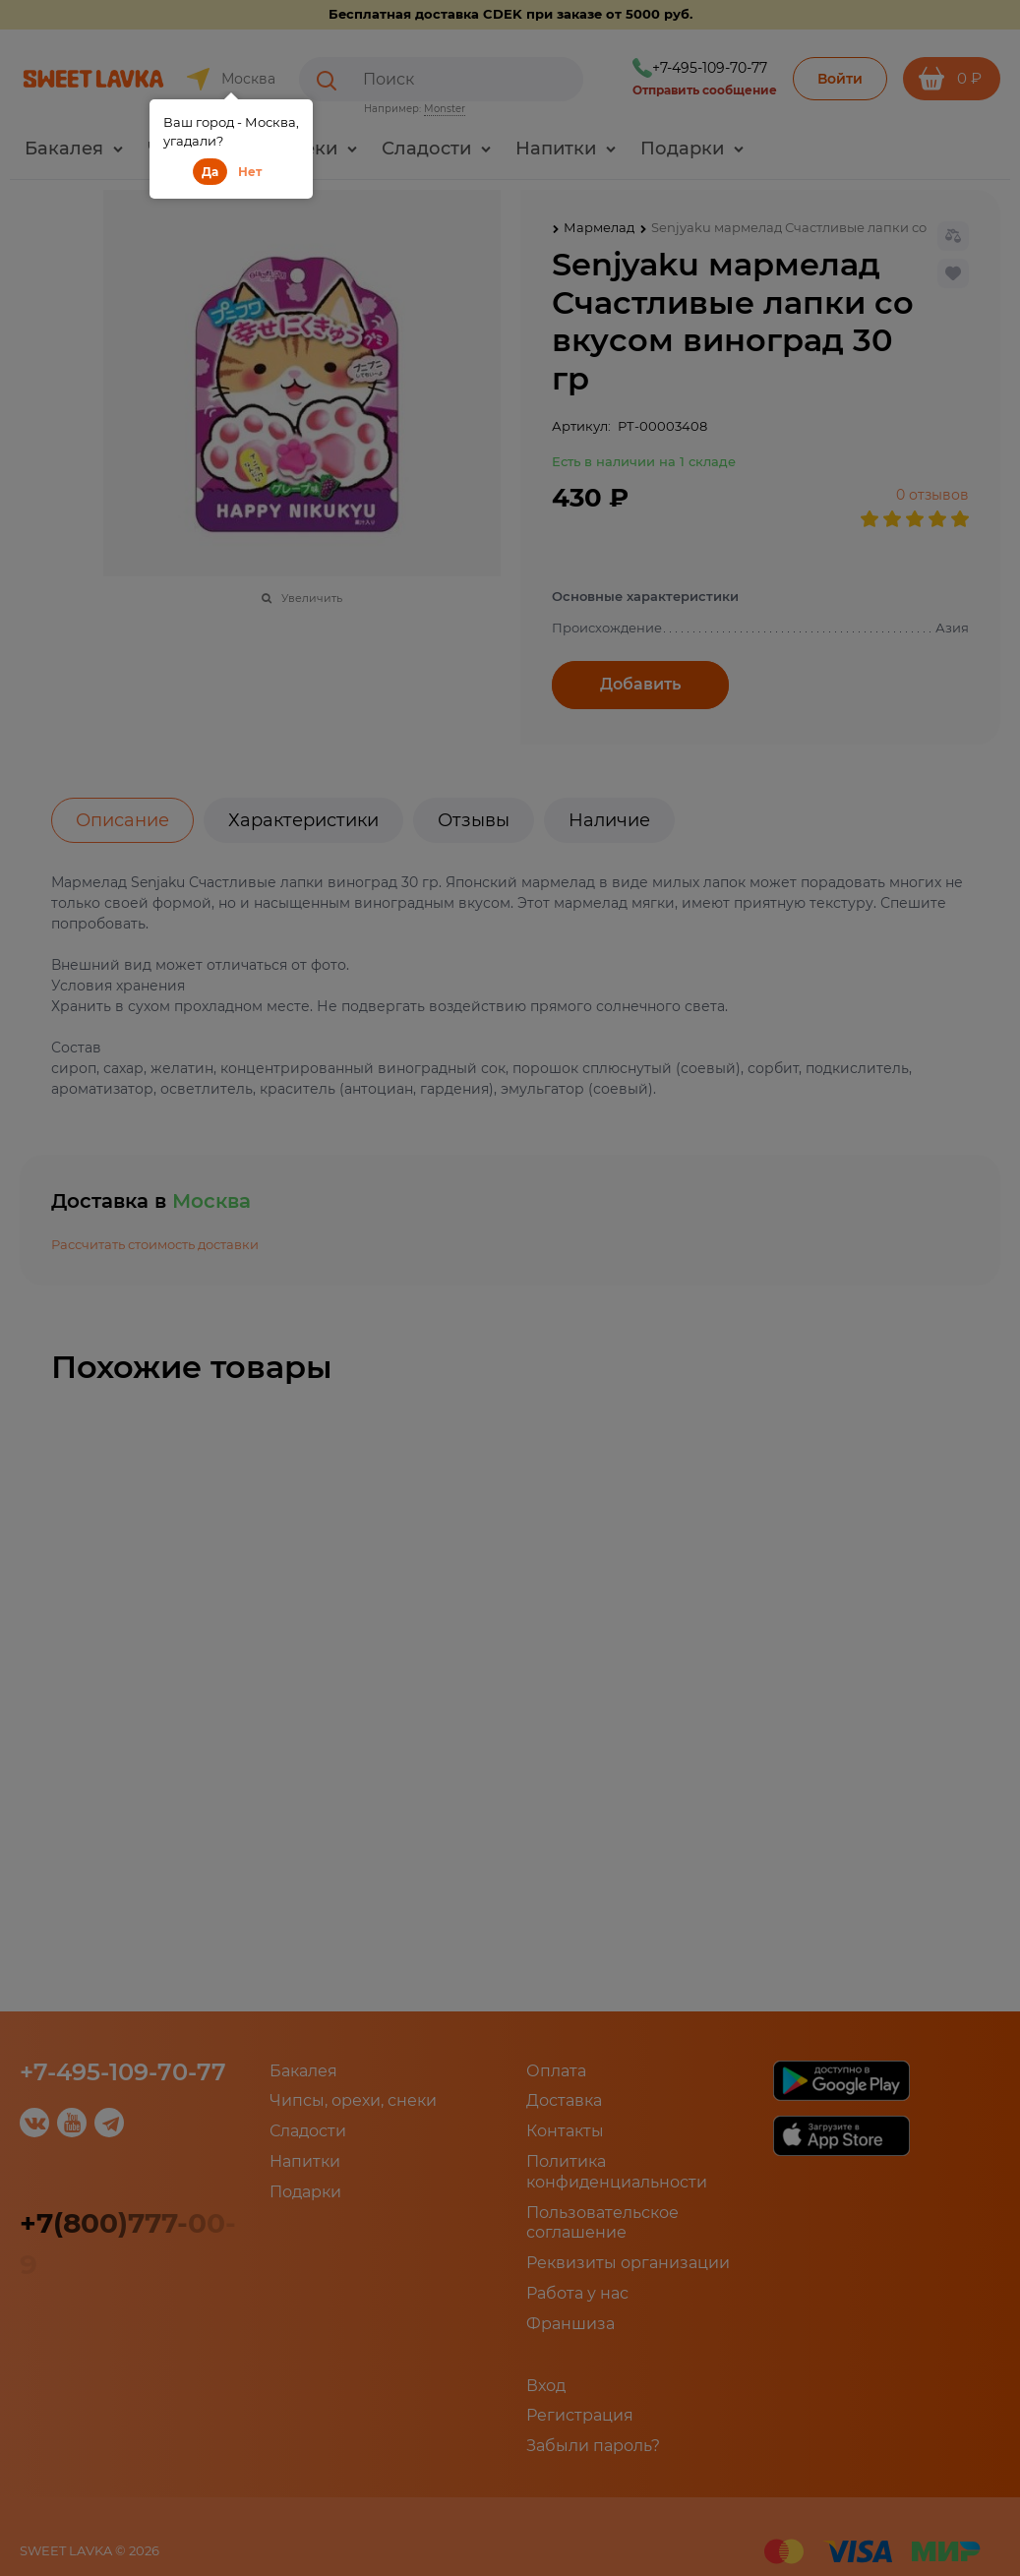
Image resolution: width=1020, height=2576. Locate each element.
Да (210, 171)
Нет (250, 171)
